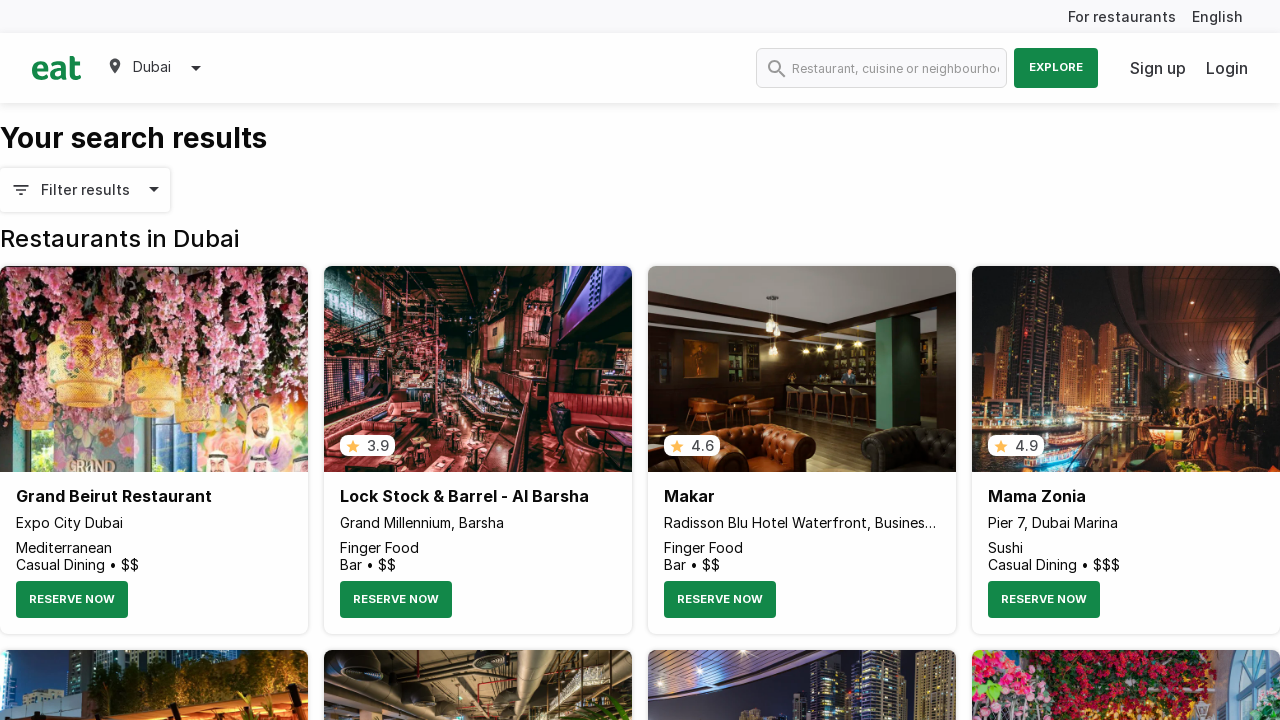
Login (1227, 68)
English (1217, 16)
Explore (1056, 67)
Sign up (1158, 68)
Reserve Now (72, 599)
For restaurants (1122, 16)
